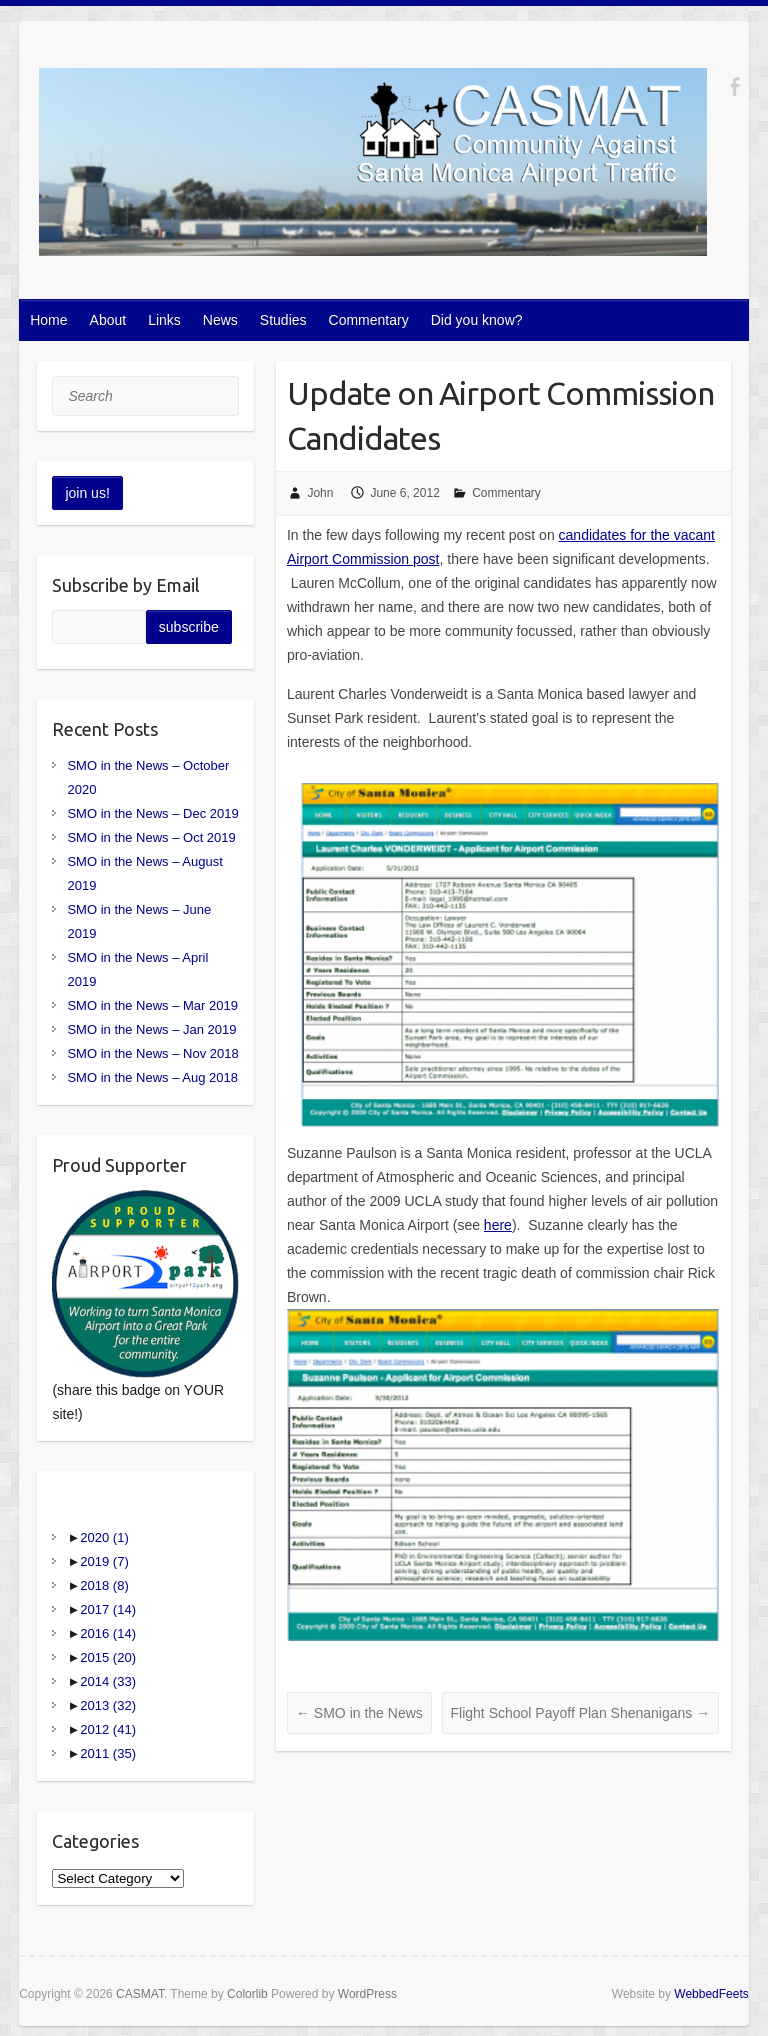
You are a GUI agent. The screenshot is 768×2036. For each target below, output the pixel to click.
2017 (108, 1609)
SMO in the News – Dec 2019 (152, 813)
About (108, 320)
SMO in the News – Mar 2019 (152, 1005)
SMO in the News (359, 1713)
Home (48, 320)
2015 (108, 1657)
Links (164, 320)
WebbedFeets (711, 1994)
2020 (104, 1537)
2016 (108, 1633)
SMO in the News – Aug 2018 (152, 1077)
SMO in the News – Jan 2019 (151, 1029)
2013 (108, 1705)
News (220, 320)
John (320, 493)
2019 (104, 1561)
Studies (283, 320)
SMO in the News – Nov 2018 (152, 1053)
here (498, 1225)
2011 (108, 1753)
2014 (108, 1681)
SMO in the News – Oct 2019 (151, 837)
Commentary (369, 320)
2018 (104, 1585)
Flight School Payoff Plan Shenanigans (581, 1713)
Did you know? (477, 320)
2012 (108, 1729)
